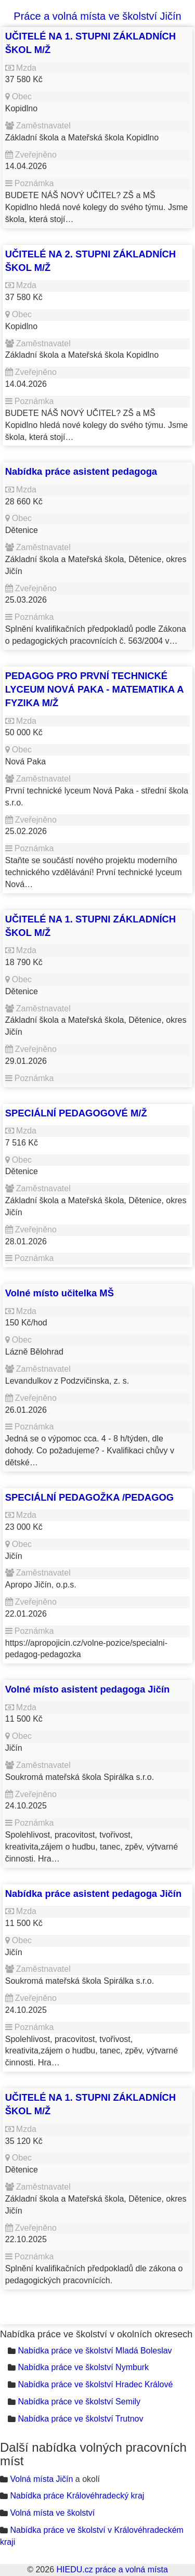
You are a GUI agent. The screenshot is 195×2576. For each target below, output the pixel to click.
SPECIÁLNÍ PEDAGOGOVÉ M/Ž (76, 1113)
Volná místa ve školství (52, 2512)
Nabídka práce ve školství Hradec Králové (95, 2384)
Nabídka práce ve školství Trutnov (80, 2418)
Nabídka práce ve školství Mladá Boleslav (95, 2350)
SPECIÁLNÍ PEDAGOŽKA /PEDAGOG (89, 1497)
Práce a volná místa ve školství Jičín (97, 16)
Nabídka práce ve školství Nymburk (83, 2367)
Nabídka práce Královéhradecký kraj (77, 2495)
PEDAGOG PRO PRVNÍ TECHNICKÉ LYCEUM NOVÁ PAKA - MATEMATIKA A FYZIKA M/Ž (94, 689)
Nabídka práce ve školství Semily (79, 2401)
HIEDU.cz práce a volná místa (111, 2569)
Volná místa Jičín (41, 2479)
